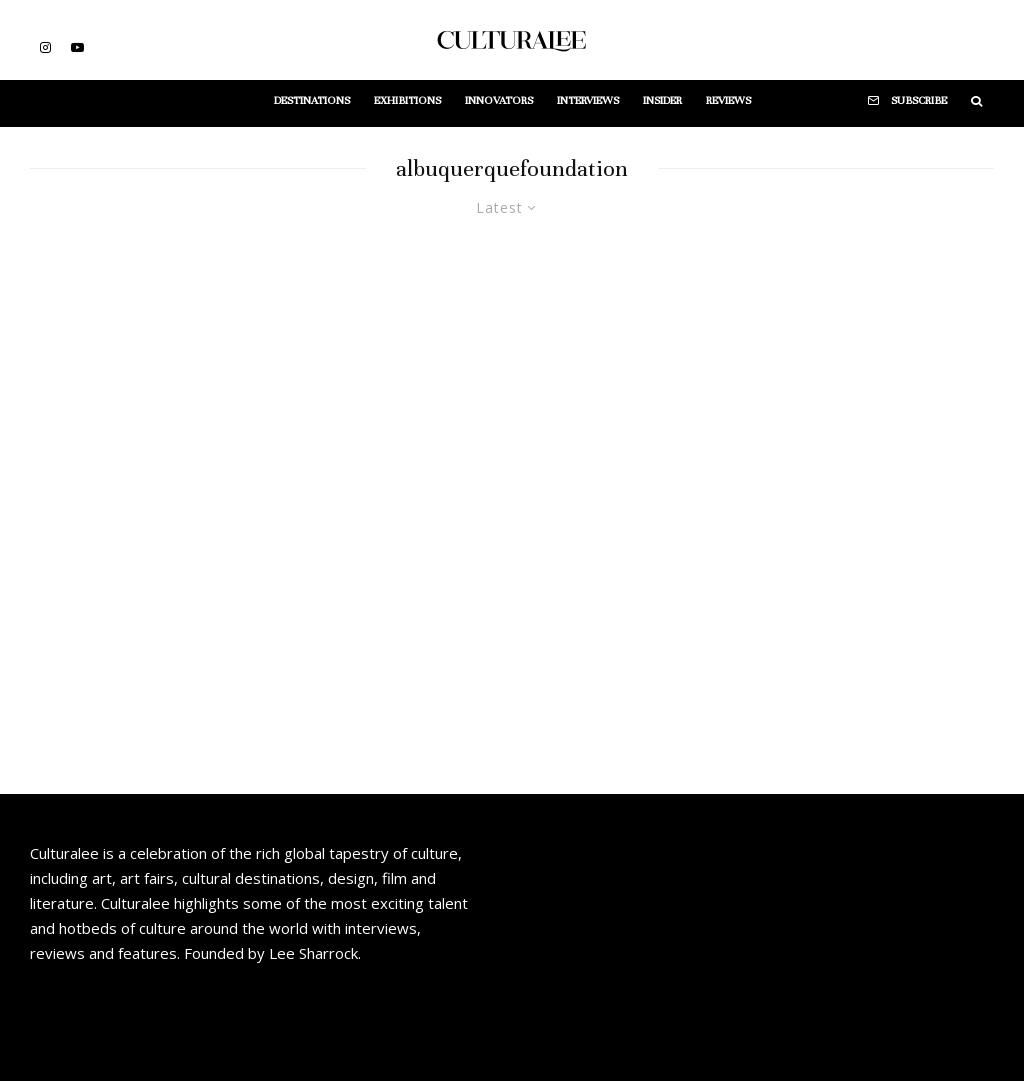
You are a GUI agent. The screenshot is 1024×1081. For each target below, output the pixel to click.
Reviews (728, 100)
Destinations (312, 100)
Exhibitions (407, 100)
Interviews (588, 100)
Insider (662, 100)
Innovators (499, 100)
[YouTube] (77, 47)
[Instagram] (45, 47)
